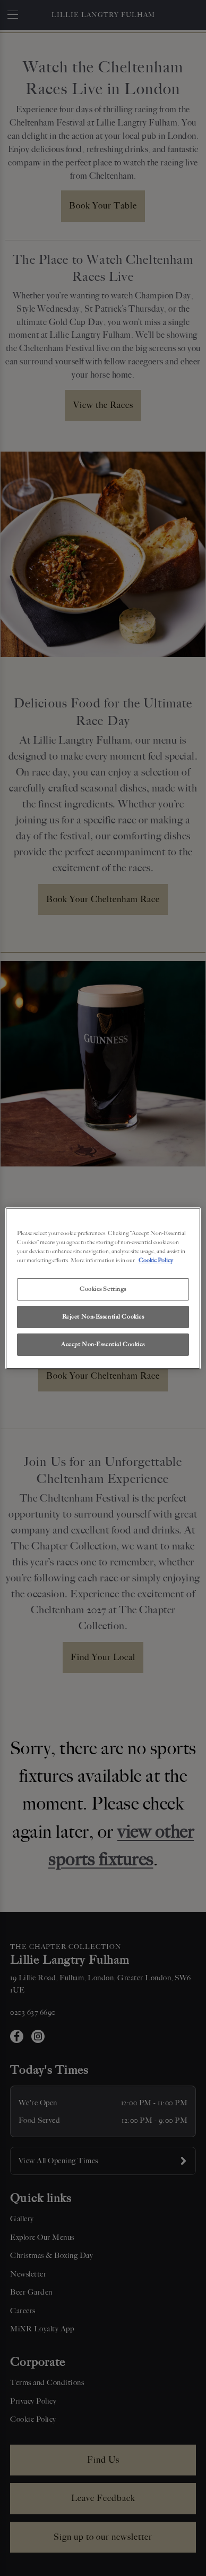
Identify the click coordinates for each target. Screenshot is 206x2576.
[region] (103, 1288)
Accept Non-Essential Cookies (103, 1344)
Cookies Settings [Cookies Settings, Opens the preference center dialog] (103, 1289)
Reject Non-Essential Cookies (103, 1316)
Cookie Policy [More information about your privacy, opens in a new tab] (156, 1260)
